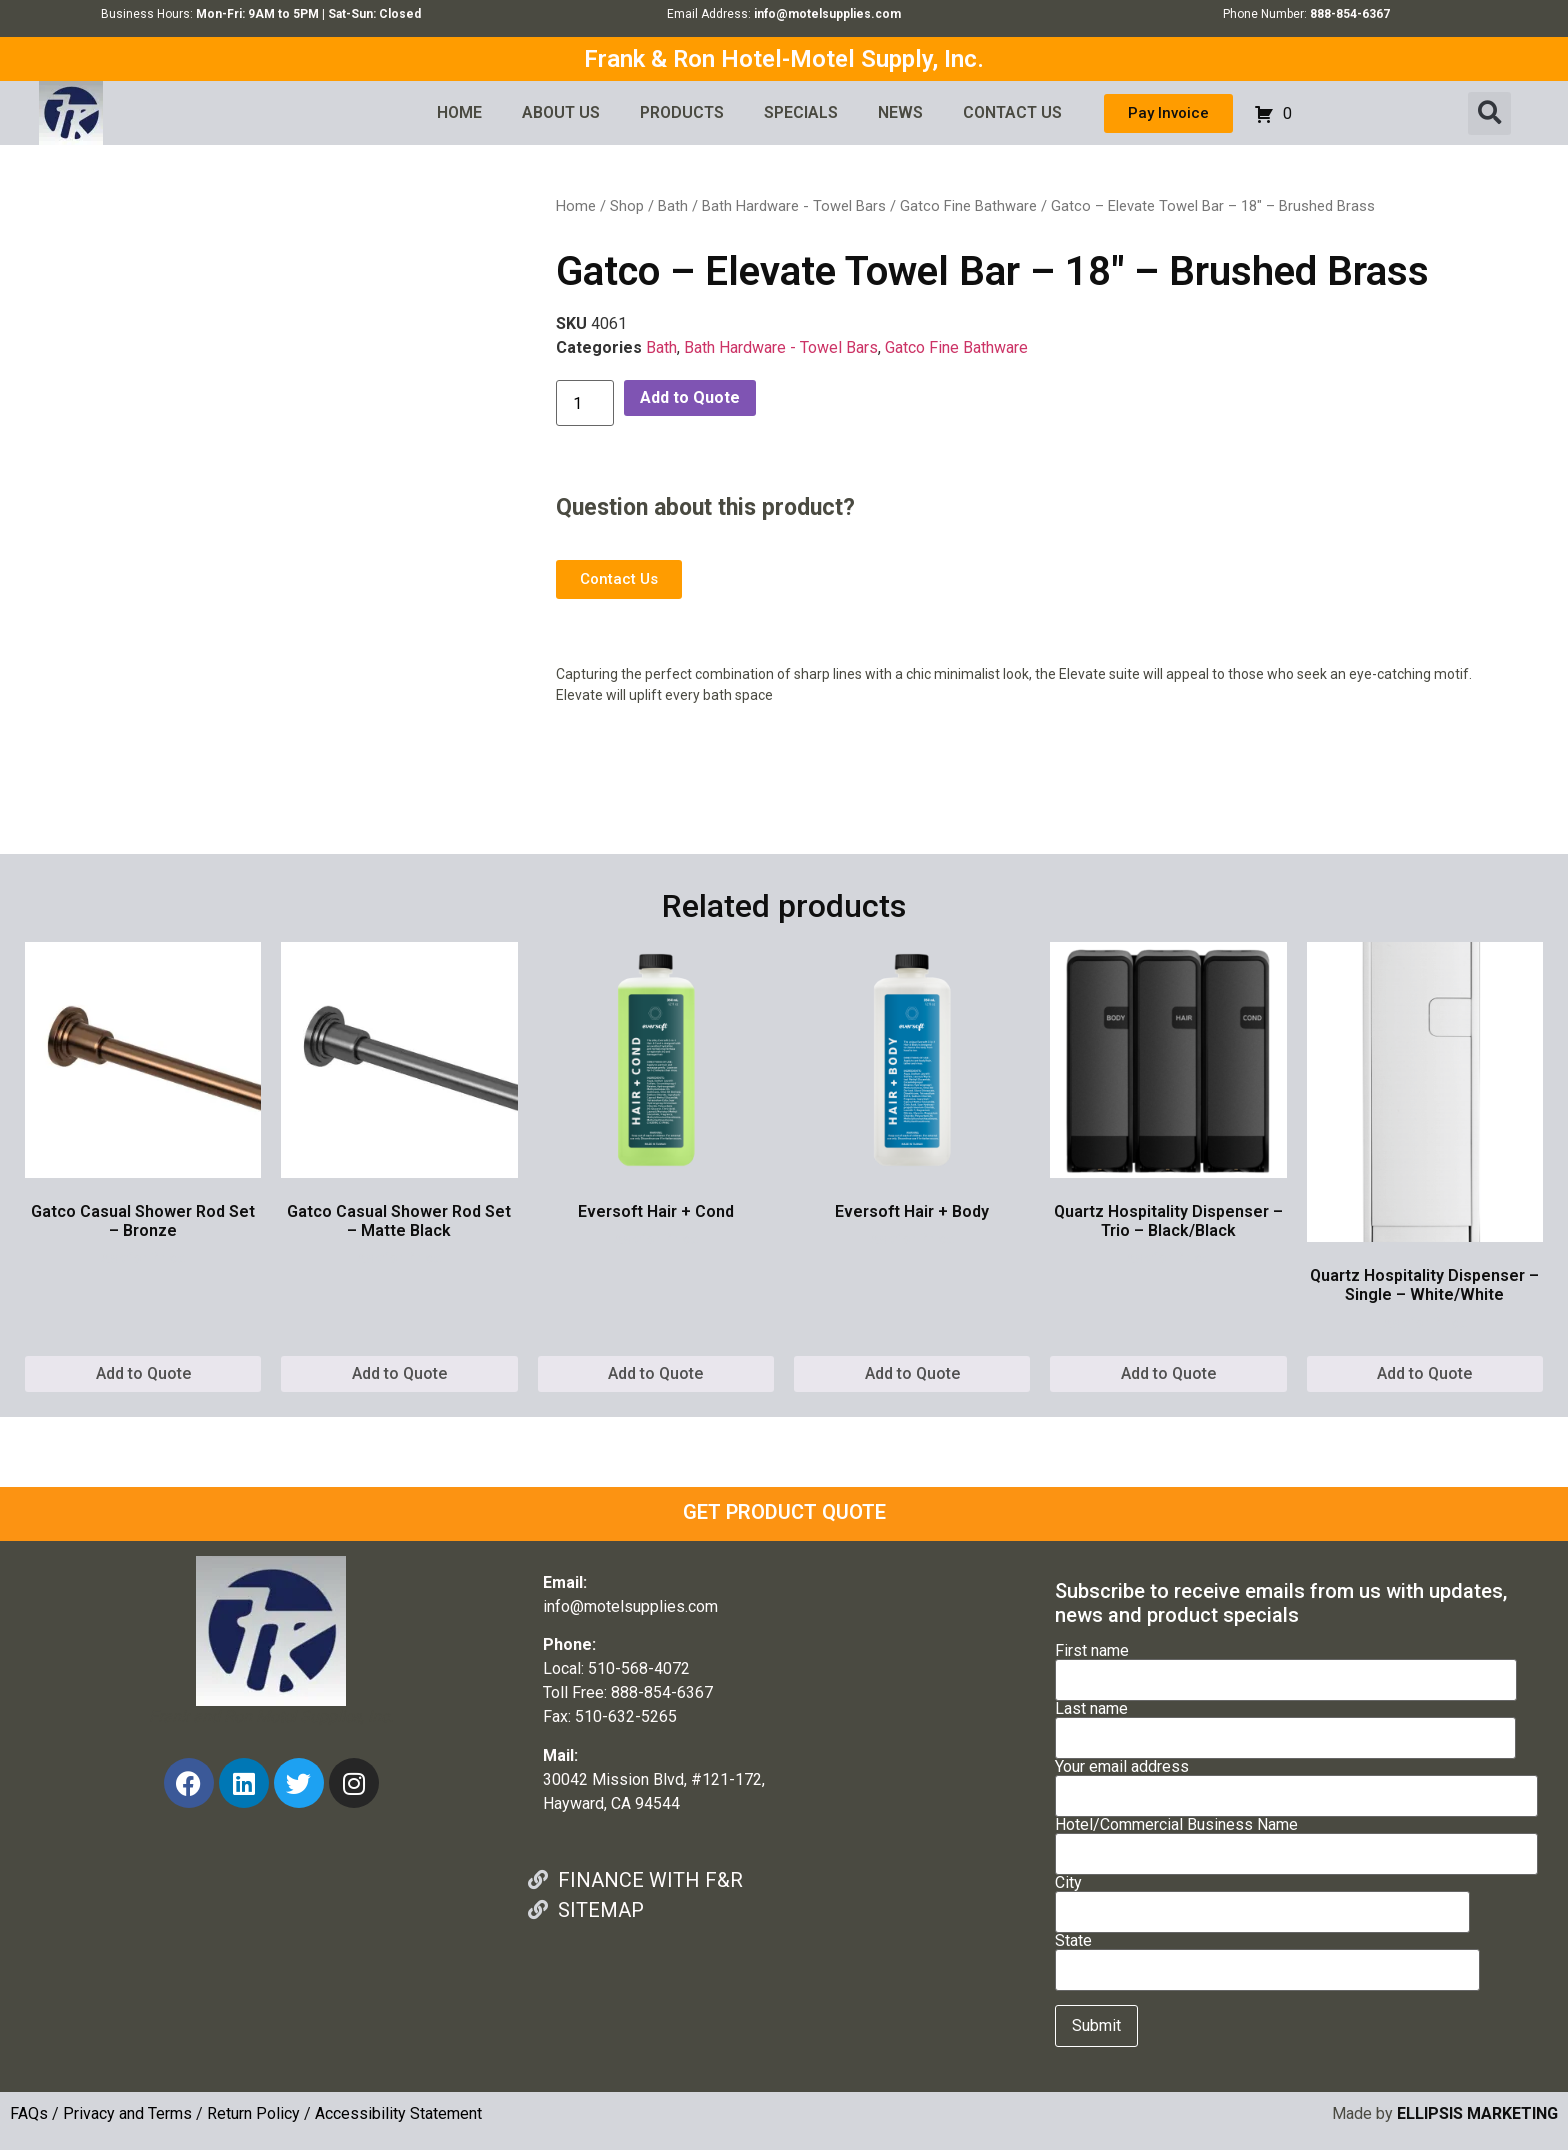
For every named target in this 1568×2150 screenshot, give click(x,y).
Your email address (1296, 1782)
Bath (673, 206)
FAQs (29, 2113)
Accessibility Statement (398, 2113)
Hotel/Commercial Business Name (1296, 1840)
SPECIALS (801, 112)
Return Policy (253, 2113)
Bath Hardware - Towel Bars (794, 206)
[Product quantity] (585, 403)
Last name (1285, 1724)
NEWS (900, 112)
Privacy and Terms (127, 2113)
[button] (1489, 113)
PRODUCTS (682, 112)
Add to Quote (690, 397)
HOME (459, 112)
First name (1286, 1666)
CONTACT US (1012, 112)
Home (576, 206)
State (1267, 1956)
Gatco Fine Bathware (968, 206)
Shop (627, 206)
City (1262, 1898)
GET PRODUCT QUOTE (784, 1512)
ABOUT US (561, 112)
